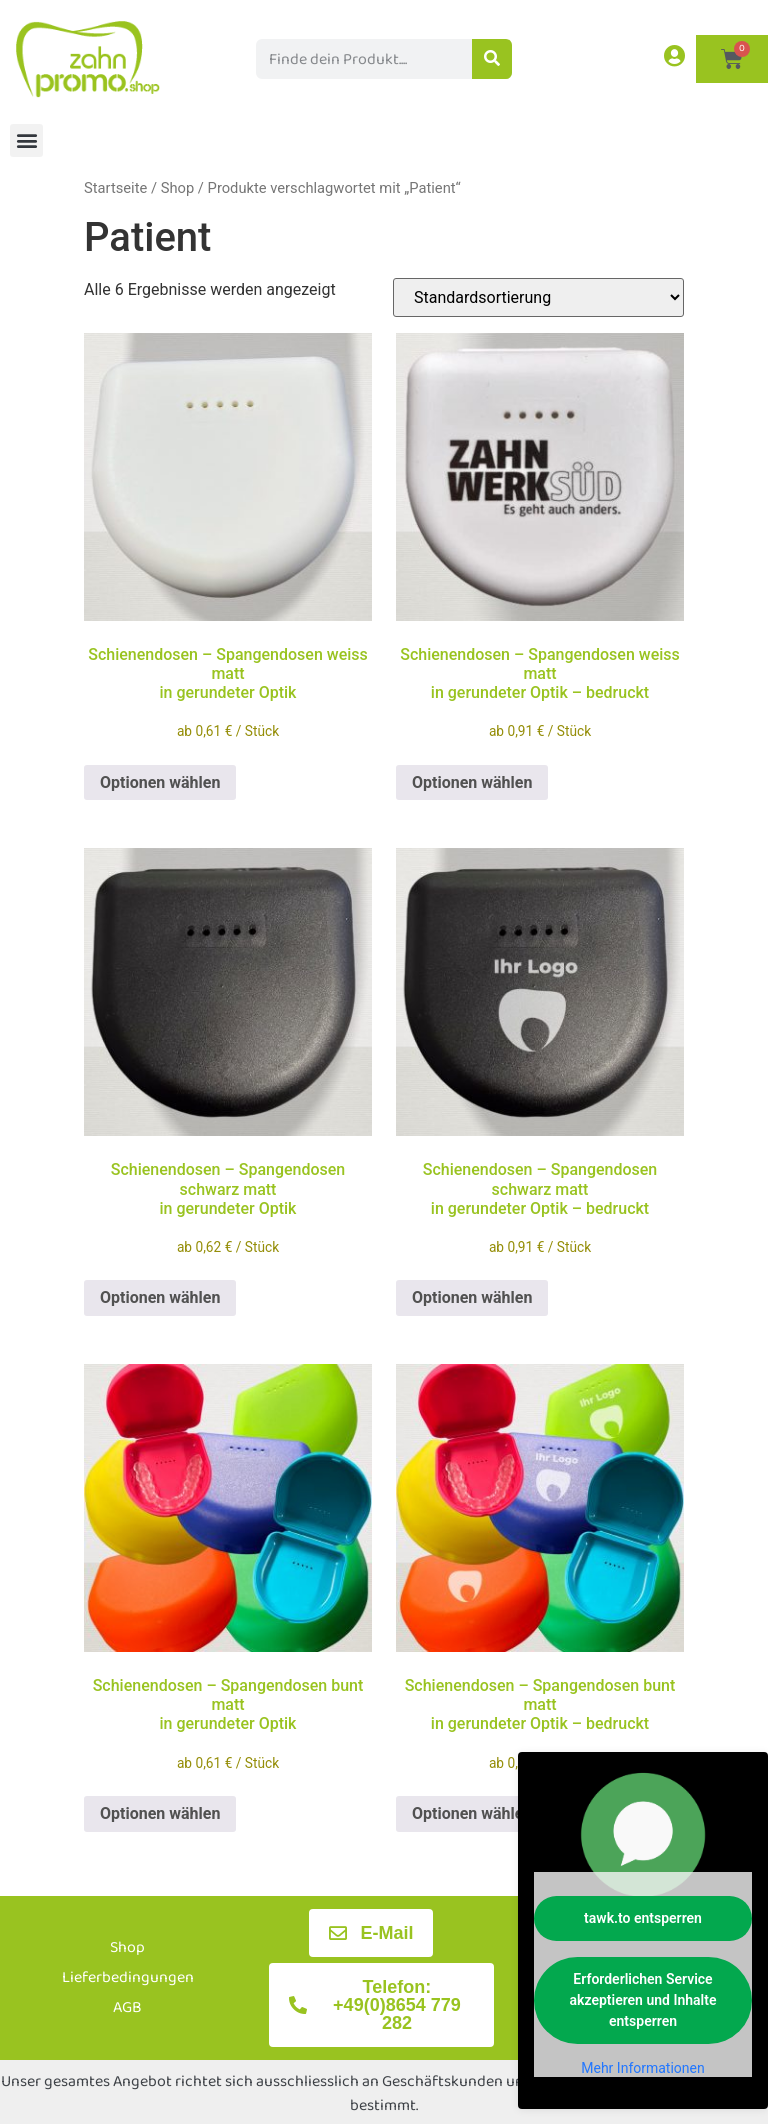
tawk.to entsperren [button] (643, 1918)
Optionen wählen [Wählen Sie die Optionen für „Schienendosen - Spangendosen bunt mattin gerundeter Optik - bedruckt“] (472, 1813)
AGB (127, 2007)
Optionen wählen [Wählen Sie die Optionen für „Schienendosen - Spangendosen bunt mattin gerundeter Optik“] (160, 1813)
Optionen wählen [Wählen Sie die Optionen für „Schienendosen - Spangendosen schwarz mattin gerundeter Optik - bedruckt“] (472, 1297)
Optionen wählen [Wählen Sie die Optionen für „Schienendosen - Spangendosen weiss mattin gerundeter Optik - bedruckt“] (472, 782)
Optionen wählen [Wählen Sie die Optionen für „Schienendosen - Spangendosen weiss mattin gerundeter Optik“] (160, 782)
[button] (26, 140)
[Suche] (492, 59)
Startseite (115, 188)
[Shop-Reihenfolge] (538, 297)
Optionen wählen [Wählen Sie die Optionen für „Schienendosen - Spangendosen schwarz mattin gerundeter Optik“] (160, 1297)
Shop (178, 188)
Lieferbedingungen (128, 1977)
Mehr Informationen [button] (642, 2068)
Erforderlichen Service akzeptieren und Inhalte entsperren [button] (643, 2000)
